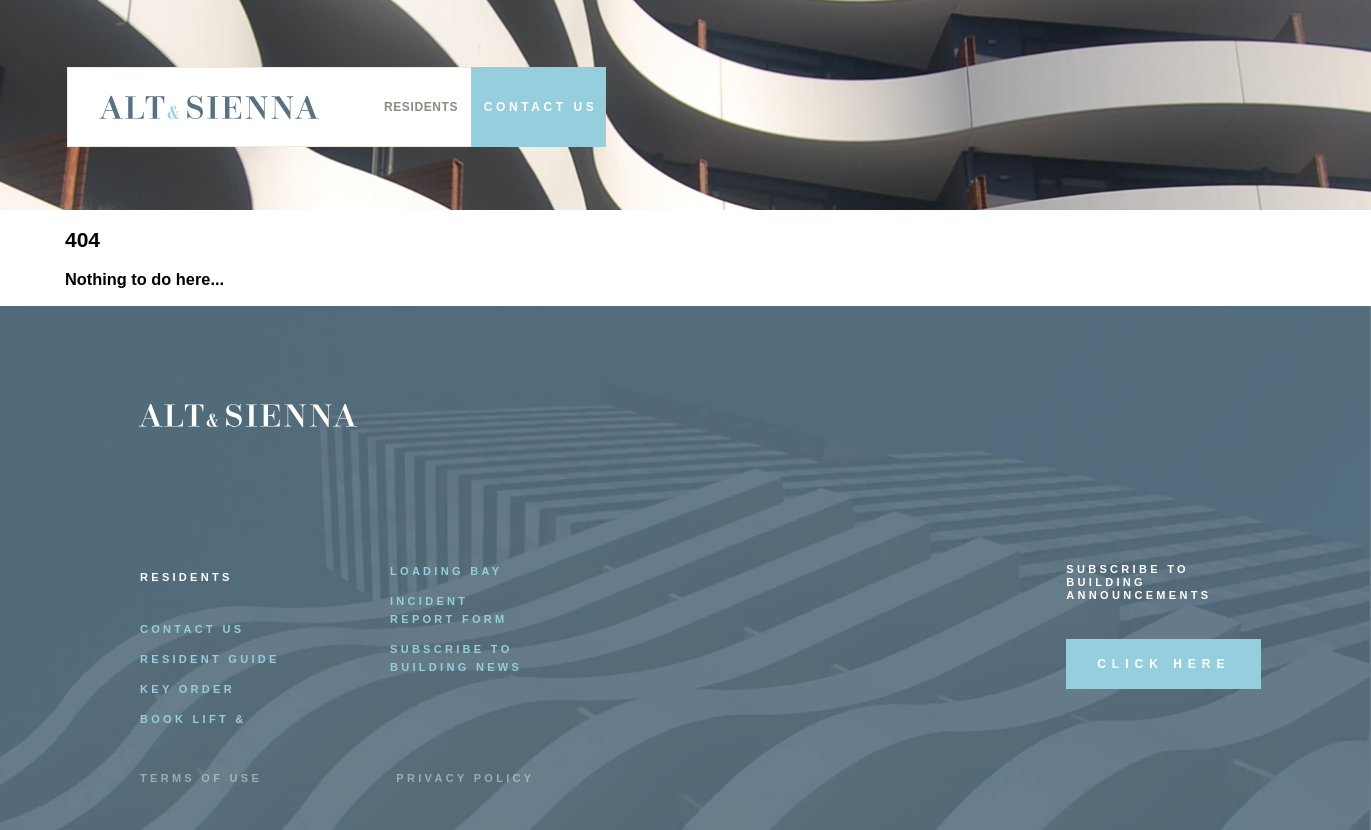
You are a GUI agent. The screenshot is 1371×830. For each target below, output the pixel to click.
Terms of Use (201, 778)
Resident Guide (210, 659)
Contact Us (192, 629)
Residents (421, 107)
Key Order (187, 689)
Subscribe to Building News (456, 658)
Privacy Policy (465, 778)
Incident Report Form (449, 610)
